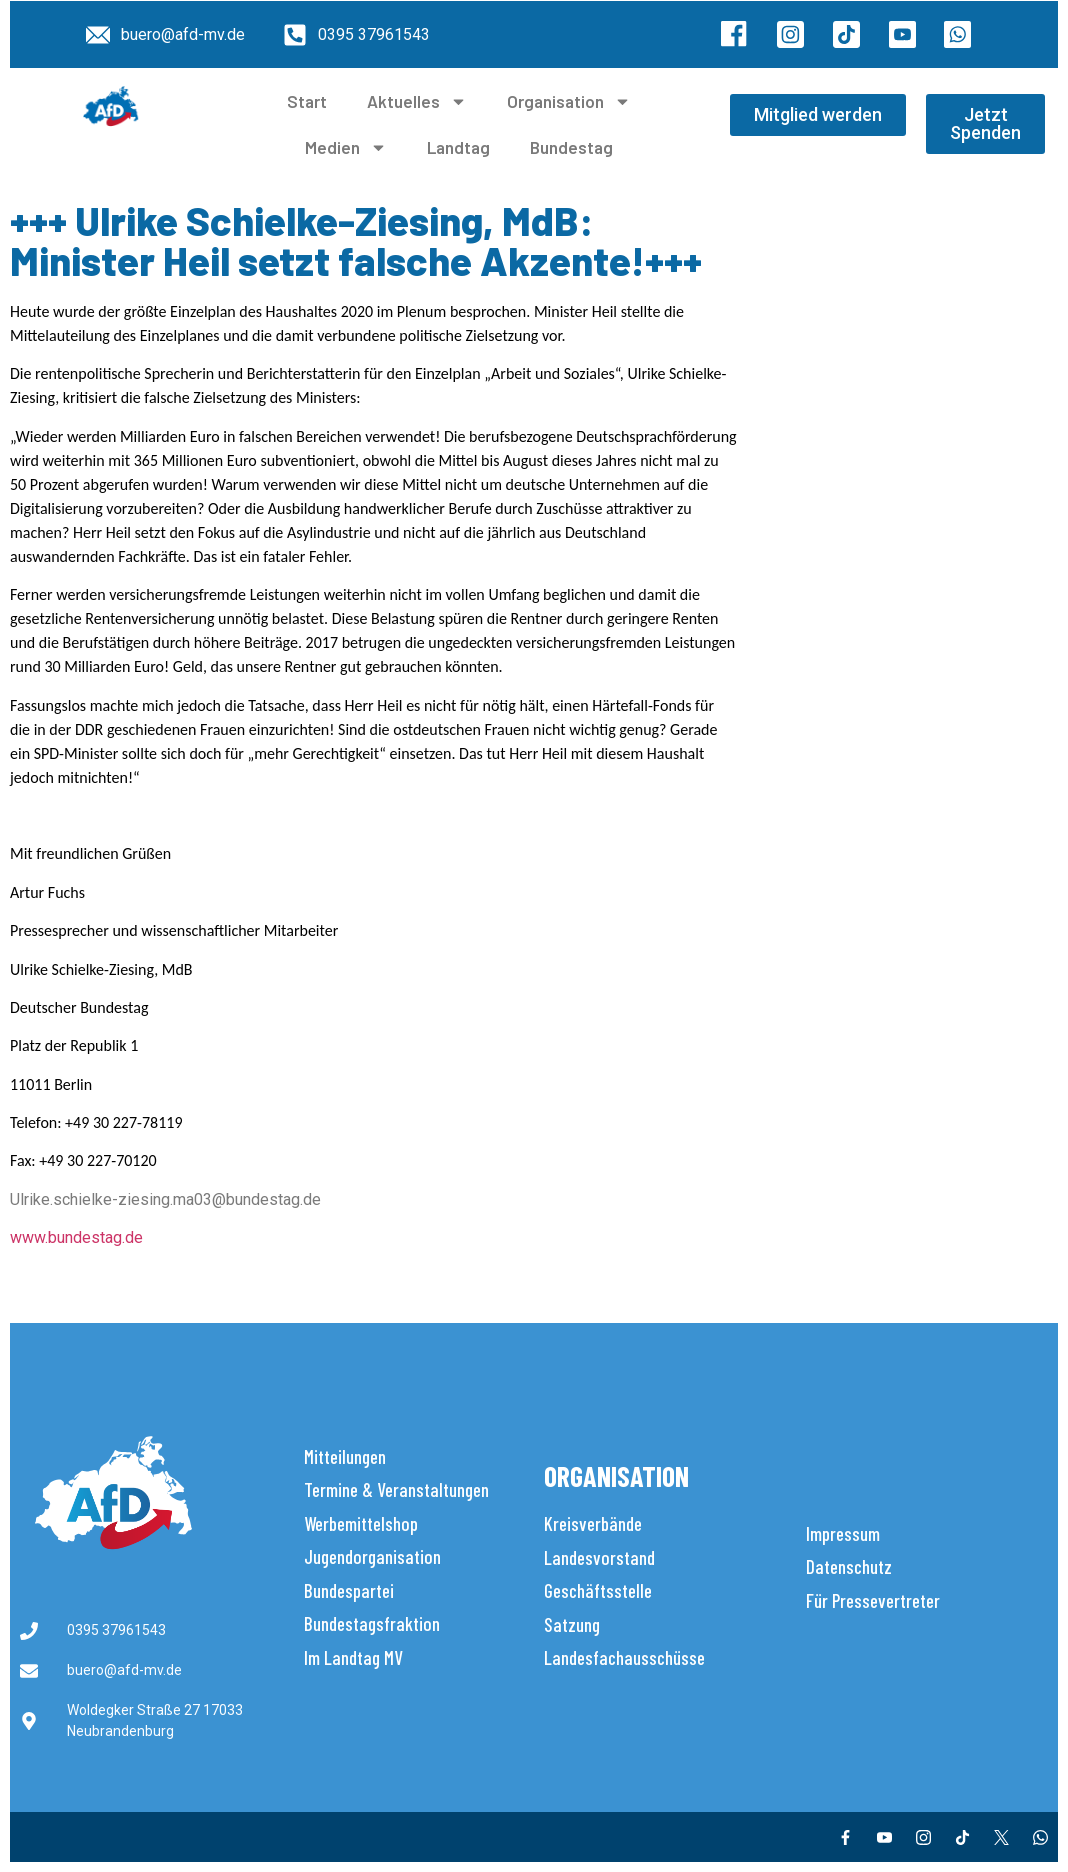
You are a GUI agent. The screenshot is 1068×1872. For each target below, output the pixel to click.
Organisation (569, 101)
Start (307, 101)
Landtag (458, 147)
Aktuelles (417, 101)
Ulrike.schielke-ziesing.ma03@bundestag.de (165, 1199)
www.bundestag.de (76, 1237)
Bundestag (571, 147)
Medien (346, 147)
